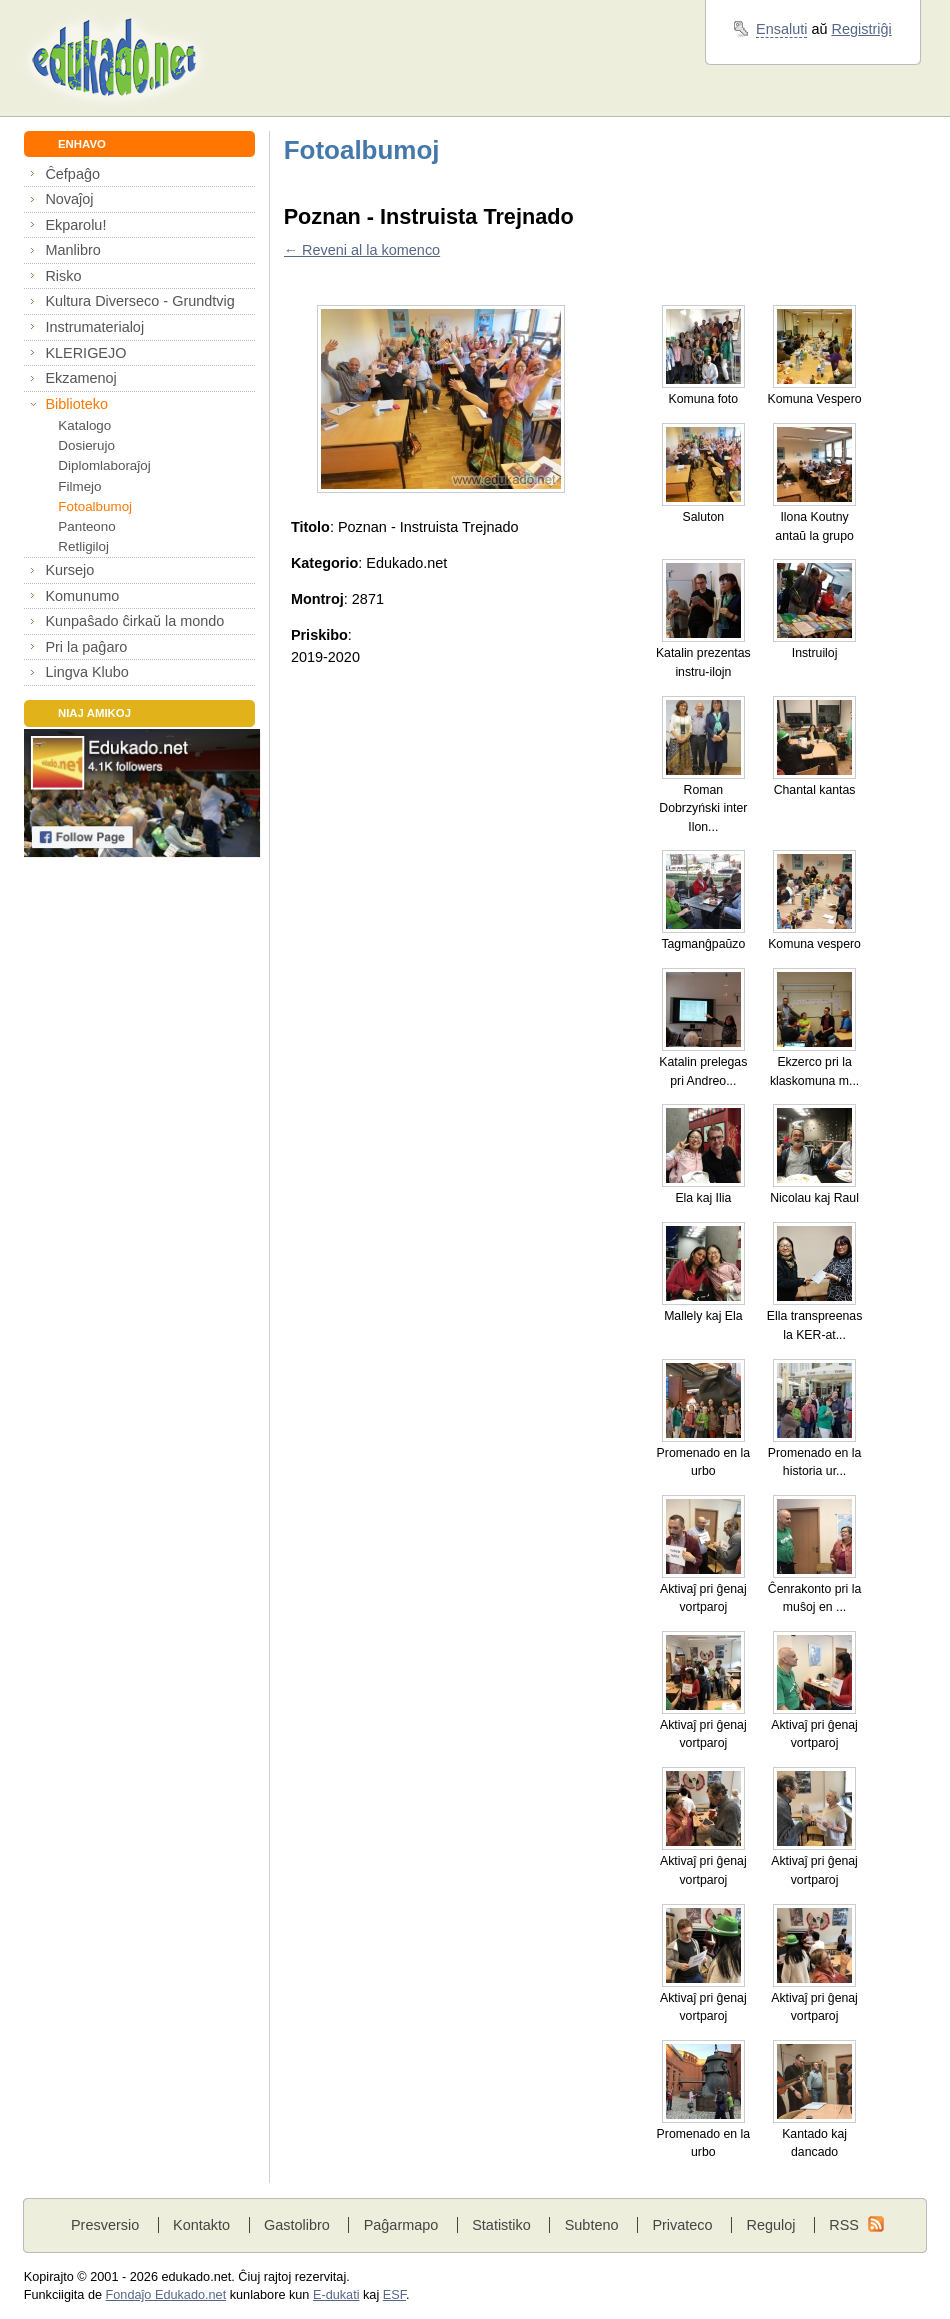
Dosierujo (86, 445)
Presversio (105, 2225)
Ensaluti (781, 29)
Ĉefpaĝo (72, 174)
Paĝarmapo (401, 2225)
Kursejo (69, 570)
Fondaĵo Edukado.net (166, 2295)
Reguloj (770, 2225)
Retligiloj (83, 546)
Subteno (592, 2225)
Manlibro (72, 250)
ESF (394, 2295)
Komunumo (82, 596)
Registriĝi (862, 29)
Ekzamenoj (80, 378)
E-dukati (336, 2295)
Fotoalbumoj (95, 506)
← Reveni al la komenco (362, 250)
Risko (63, 276)
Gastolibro (297, 2225)
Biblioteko (76, 404)
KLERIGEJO (85, 353)
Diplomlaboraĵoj (104, 465)
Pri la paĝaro (86, 647)
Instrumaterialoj (94, 327)
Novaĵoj (69, 199)
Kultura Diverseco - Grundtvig (139, 301)
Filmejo (79, 486)
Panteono (86, 526)
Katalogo (84, 425)
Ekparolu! (75, 225)
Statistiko (501, 2225)
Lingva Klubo (86, 672)
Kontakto (201, 2225)
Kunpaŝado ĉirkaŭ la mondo (134, 621)
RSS (844, 2225)
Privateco (682, 2225)
